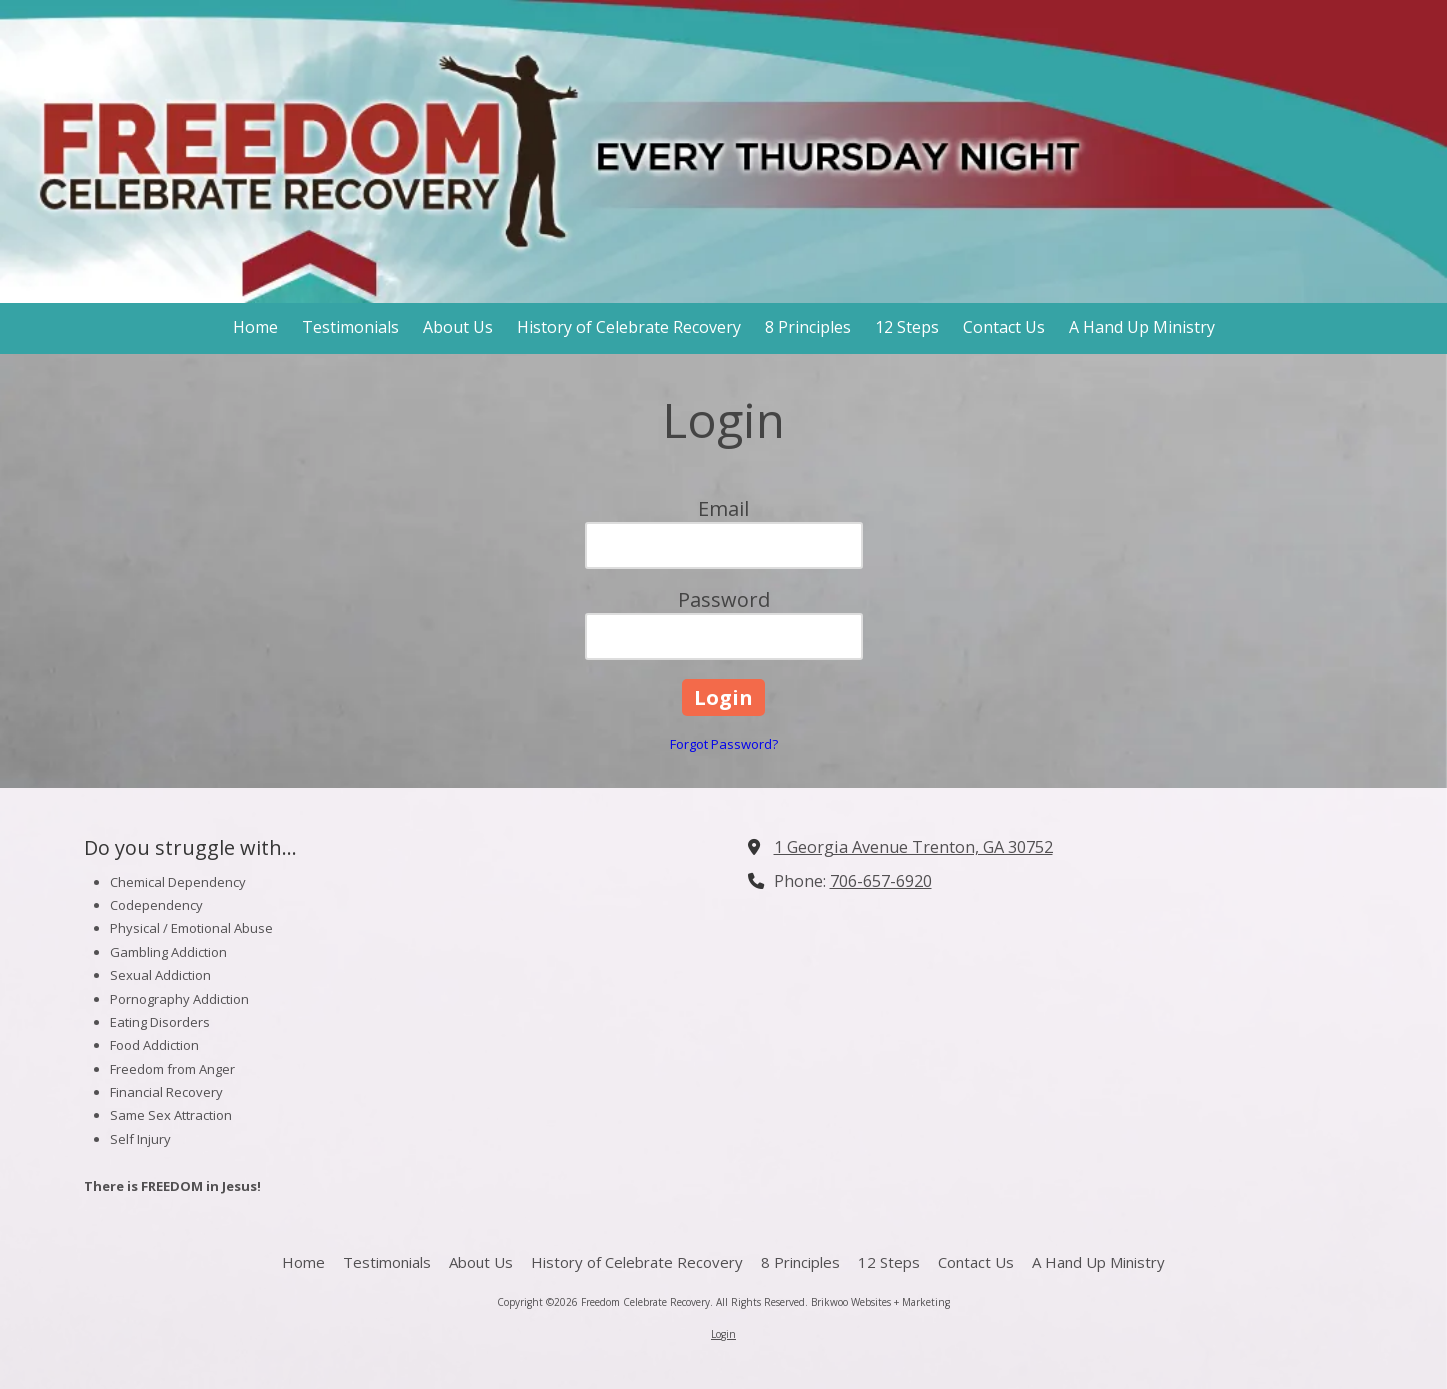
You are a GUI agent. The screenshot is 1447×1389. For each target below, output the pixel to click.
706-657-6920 (881, 881)
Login (723, 1334)
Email (723, 508)
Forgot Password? (724, 744)
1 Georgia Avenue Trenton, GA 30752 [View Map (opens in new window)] (913, 847)
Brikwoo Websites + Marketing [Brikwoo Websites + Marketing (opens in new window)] (880, 1302)
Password (724, 599)
